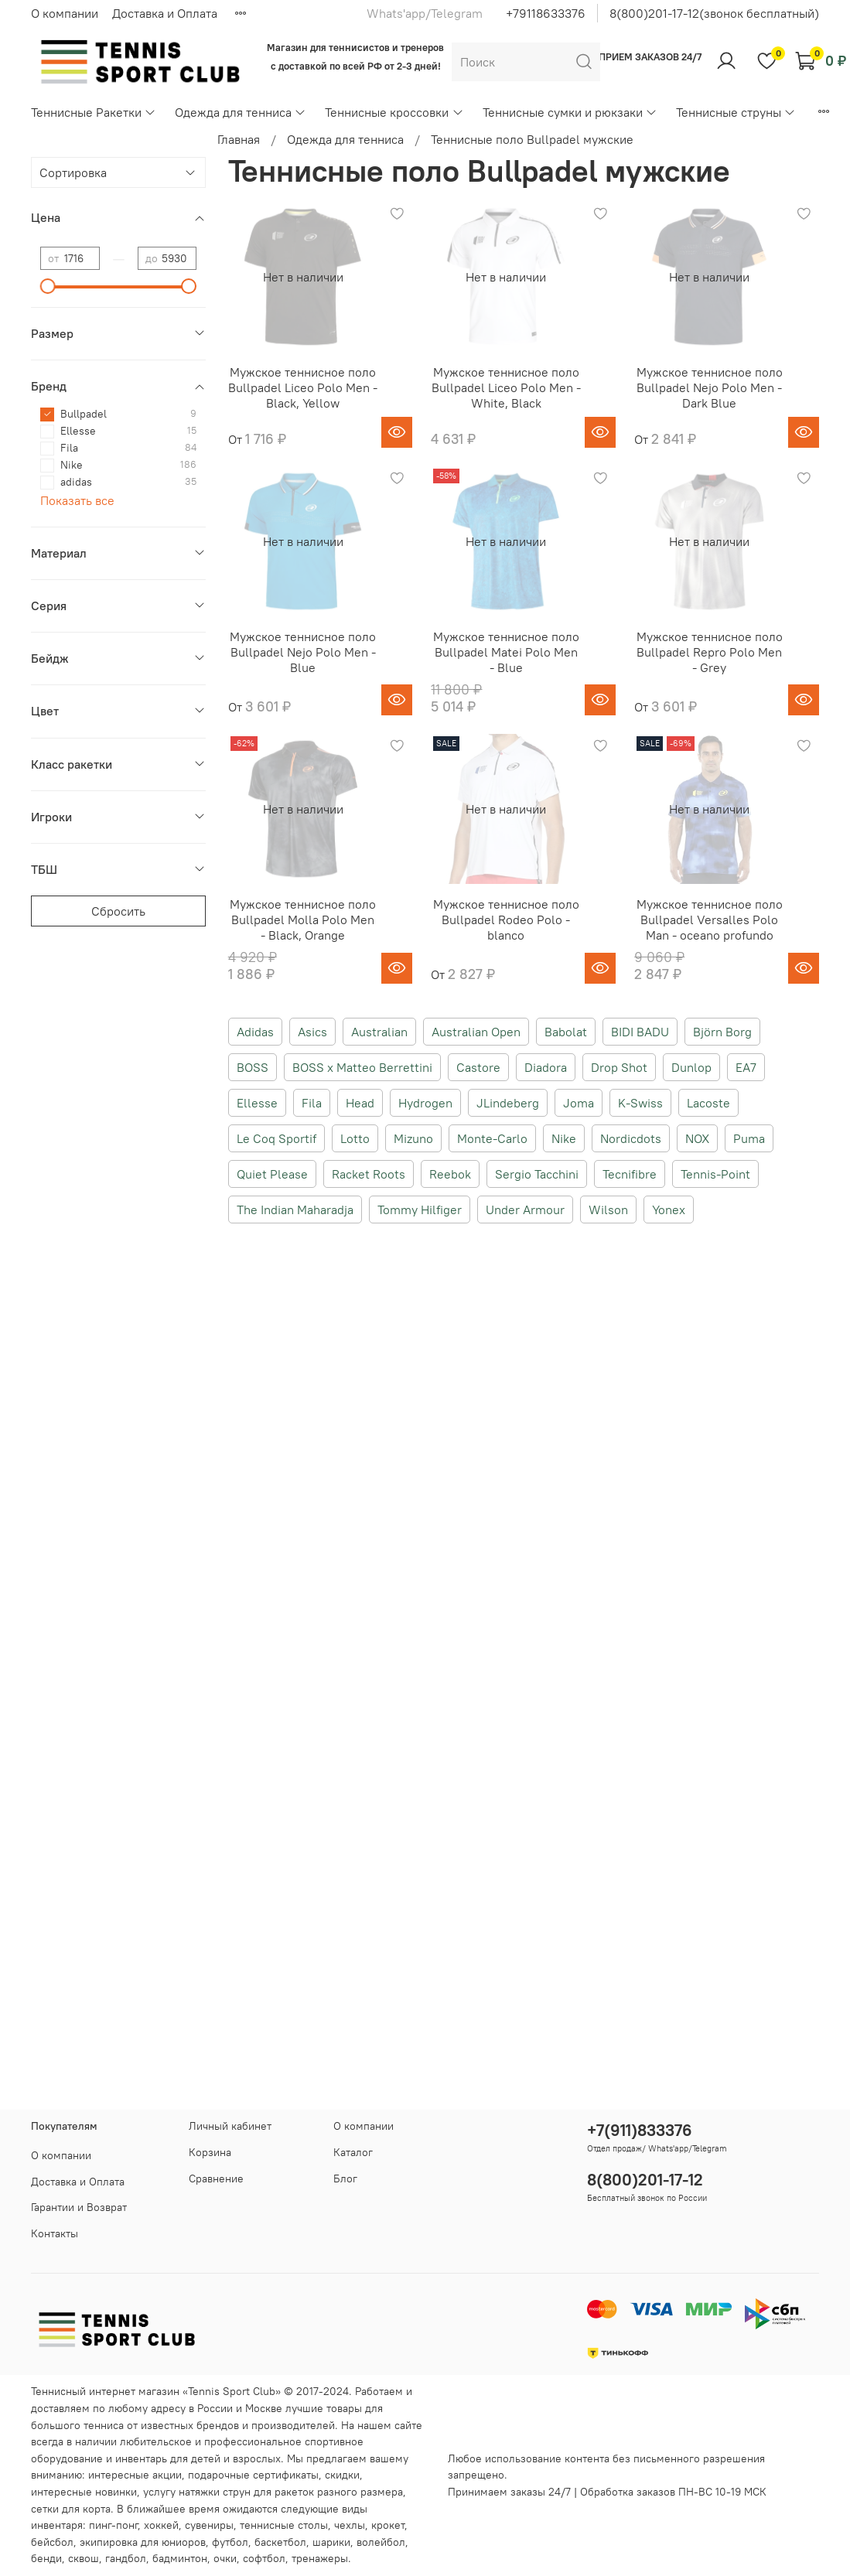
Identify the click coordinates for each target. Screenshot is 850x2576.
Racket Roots (368, 1174)
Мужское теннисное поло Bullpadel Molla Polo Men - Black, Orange (303, 919)
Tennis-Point (715, 1174)
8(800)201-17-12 (645, 2179)
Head (360, 1103)
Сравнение (216, 2178)
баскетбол (280, 2542)
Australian (379, 1031)
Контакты (54, 2233)
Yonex (668, 1209)
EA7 (746, 1067)
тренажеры (320, 2558)
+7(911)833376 (639, 2130)
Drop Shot (619, 1067)
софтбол (264, 2558)
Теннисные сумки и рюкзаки (570, 112)
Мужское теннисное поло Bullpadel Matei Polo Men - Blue (506, 652)
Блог (345, 2178)
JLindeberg (507, 1103)
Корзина (210, 2152)
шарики (331, 2542)
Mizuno (413, 1138)
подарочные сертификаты (253, 2475)
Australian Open (476, 1031)
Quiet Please (272, 1174)
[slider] (48, 286)
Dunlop (691, 1067)
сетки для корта (71, 2509)
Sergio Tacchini (537, 1174)
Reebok (450, 1174)
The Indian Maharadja (295, 1209)
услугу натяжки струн (197, 2492)
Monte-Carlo (492, 1138)
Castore (478, 1067)
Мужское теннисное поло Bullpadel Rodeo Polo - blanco (506, 919)
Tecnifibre (630, 1174)
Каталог (353, 2152)
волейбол (381, 2542)
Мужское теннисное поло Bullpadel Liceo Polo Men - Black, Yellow (302, 387)
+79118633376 (545, 13)
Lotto (355, 1138)
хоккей (161, 2525)
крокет (388, 2525)
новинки (116, 2492)
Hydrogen (425, 1103)
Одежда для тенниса (240, 112)
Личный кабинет (230, 2126)
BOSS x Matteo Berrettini (362, 1067)
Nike (563, 1138)
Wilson (608, 1209)
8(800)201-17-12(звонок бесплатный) (714, 13)
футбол (230, 2542)
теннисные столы (284, 2525)
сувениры (209, 2525)
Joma (578, 1103)
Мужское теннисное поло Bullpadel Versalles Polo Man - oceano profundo (710, 919)
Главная (238, 139)
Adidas (255, 1031)
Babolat (565, 1031)
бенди (46, 2558)
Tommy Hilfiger (419, 1209)
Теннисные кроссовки (394, 112)
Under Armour (525, 1209)
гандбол (125, 2558)
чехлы (349, 2525)
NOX (697, 1138)
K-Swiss (640, 1103)
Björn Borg (722, 1031)
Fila (312, 1103)
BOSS (252, 1067)
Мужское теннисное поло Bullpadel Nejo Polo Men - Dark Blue (710, 387)
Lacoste (708, 1103)
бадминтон (179, 2558)
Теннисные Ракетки (93, 112)
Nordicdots (630, 1138)
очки (225, 2558)
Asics (312, 1031)
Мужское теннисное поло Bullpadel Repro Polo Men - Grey (710, 652)
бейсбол (52, 2542)
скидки (342, 2475)
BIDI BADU (640, 1031)
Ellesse (257, 1103)
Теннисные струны (736, 112)
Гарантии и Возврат (79, 2207)
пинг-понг (113, 2525)
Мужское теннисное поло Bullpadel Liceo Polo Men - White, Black (506, 387)
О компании (64, 13)
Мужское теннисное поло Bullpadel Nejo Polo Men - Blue (303, 652)
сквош (83, 2558)
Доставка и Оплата (164, 13)
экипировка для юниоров (143, 2542)
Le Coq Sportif (276, 1138)
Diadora (545, 1067)
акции (167, 2475)
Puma (749, 1138)
